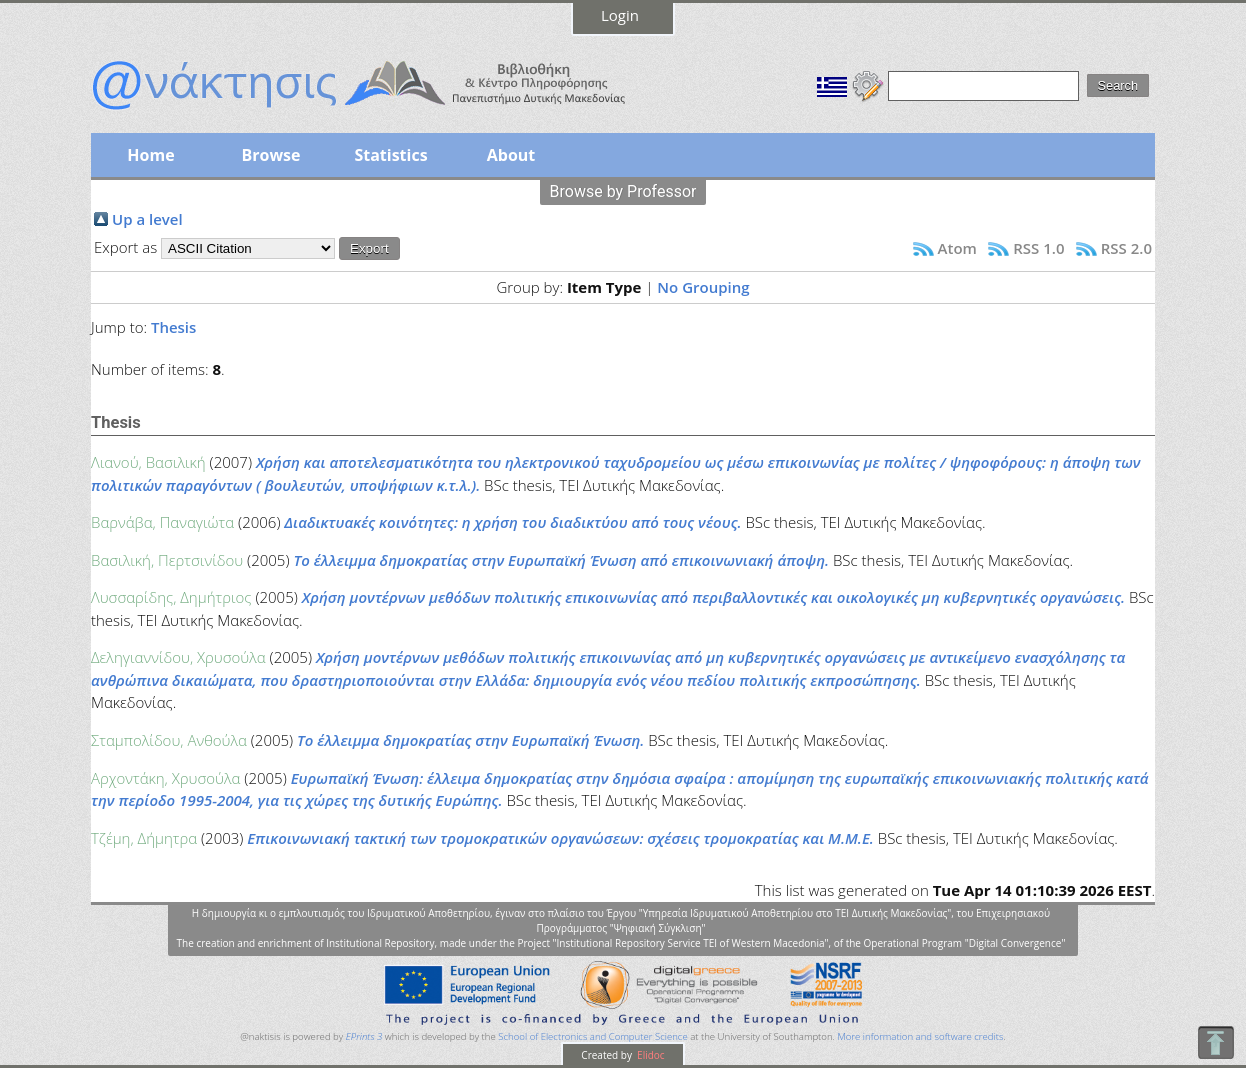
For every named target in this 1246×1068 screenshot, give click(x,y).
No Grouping (703, 287)
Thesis (173, 327)
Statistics (390, 155)
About (511, 155)
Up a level (147, 219)
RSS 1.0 (1038, 248)
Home (150, 155)
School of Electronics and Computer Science (592, 1036)
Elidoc (650, 1055)
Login (620, 15)
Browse (270, 155)
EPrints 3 (364, 1036)
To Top (1215, 1042)
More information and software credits (920, 1036)
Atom (957, 248)
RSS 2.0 (1126, 248)
